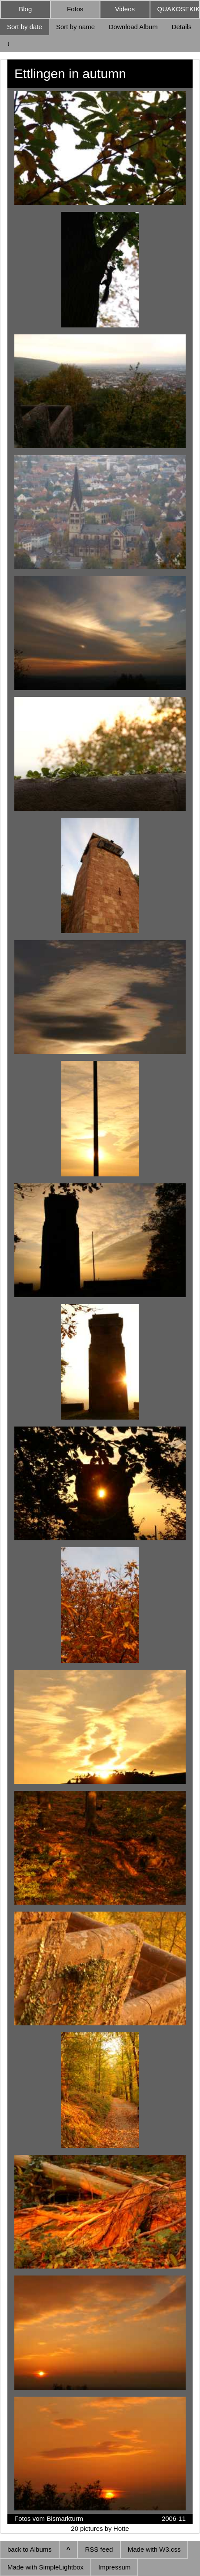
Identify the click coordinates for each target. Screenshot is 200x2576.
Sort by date (24, 26)
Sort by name (75, 26)
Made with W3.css (154, 2549)
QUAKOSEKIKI (178, 9)
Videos (125, 9)
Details (182, 26)
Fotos (75, 9)
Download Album (133, 26)
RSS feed (99, 2549)
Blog (25, 9)
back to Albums (29, 2549)
